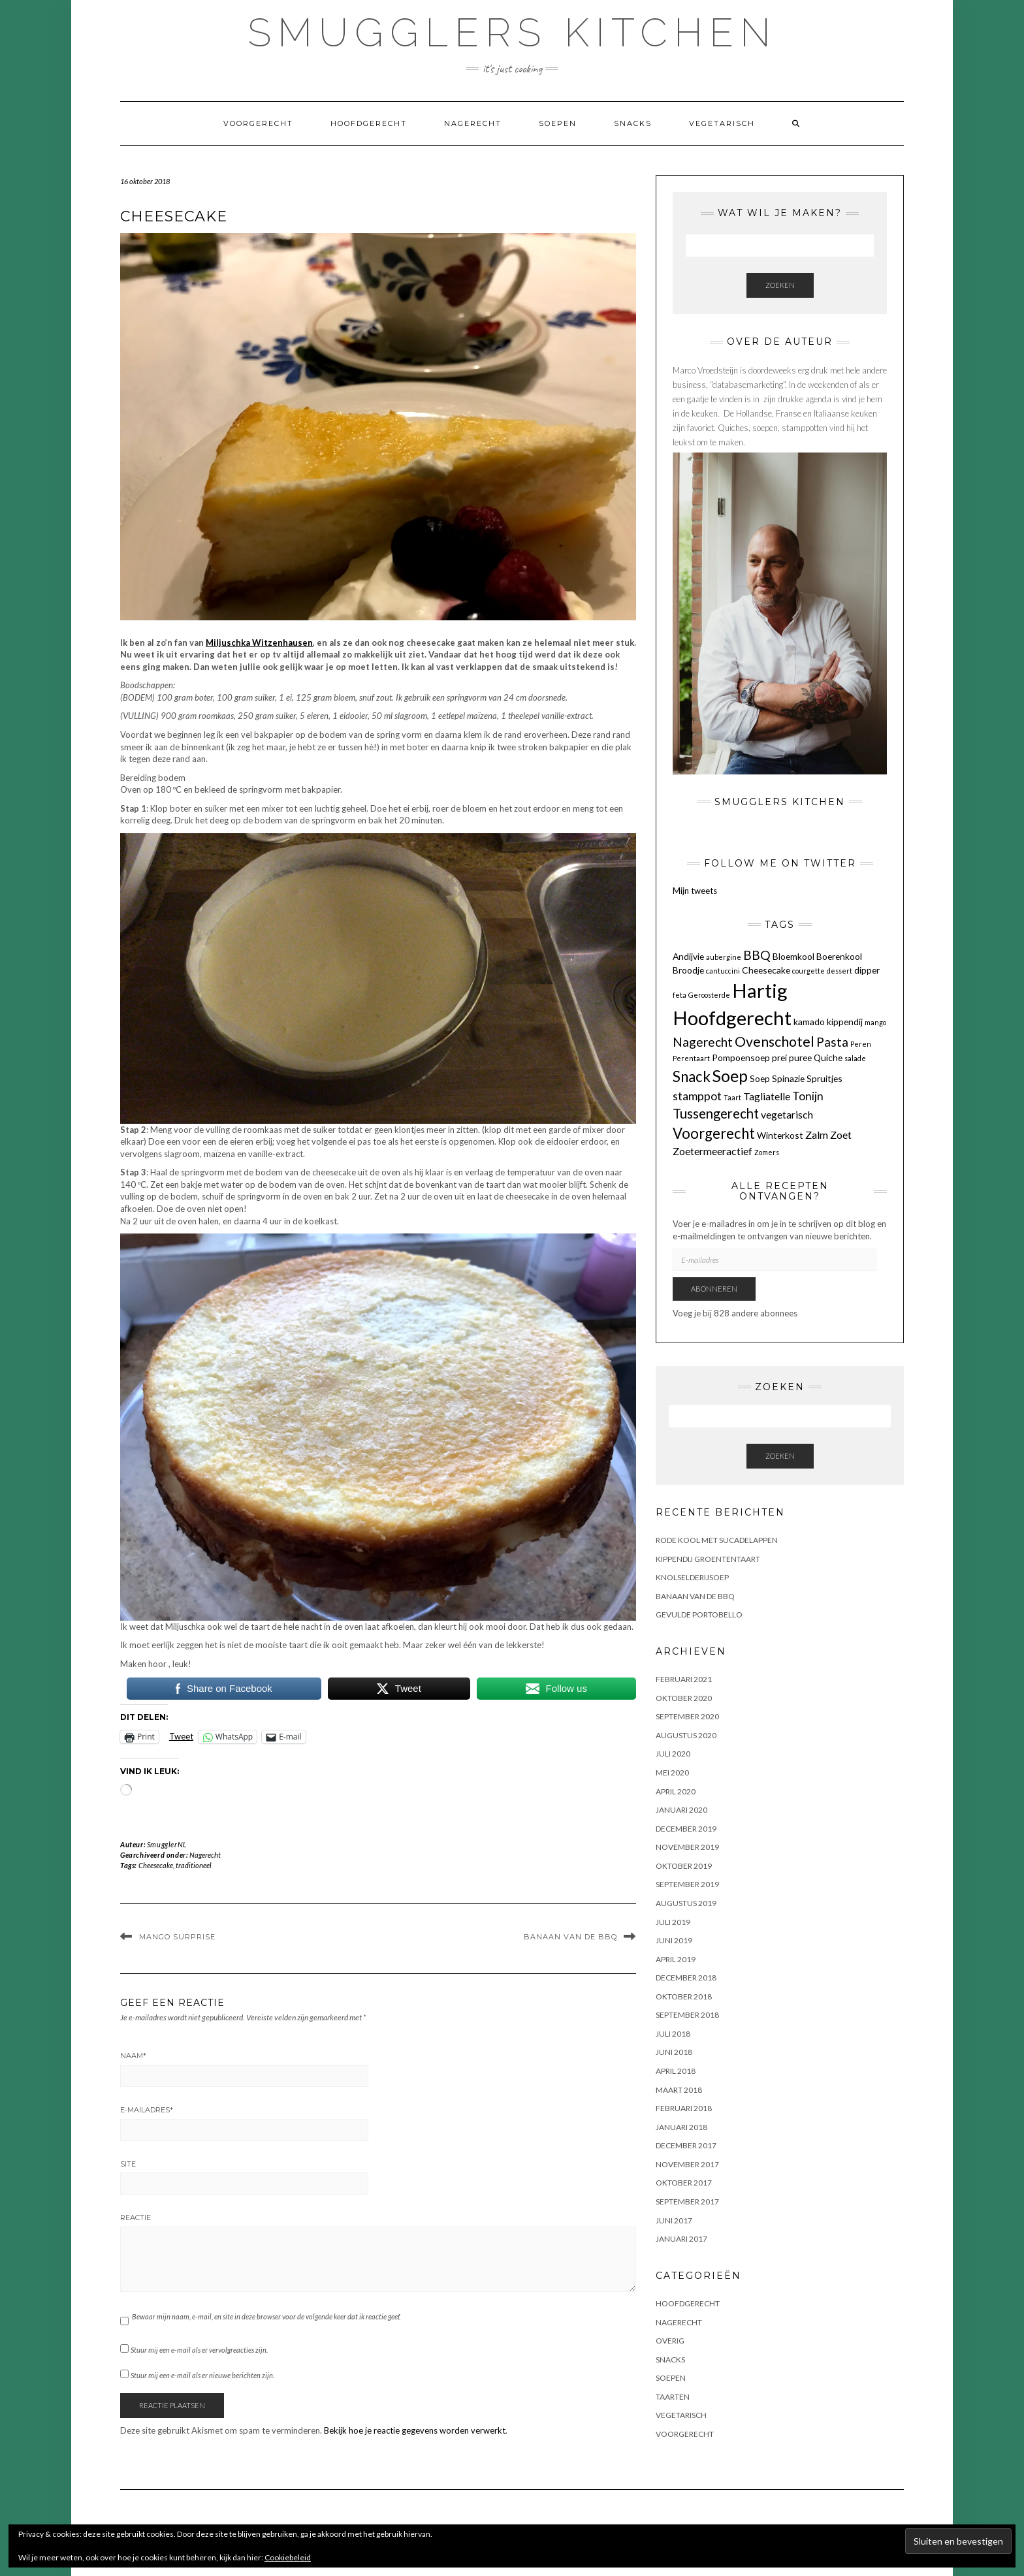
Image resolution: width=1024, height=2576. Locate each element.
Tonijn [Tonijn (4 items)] (808, 1096)
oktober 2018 (684, 1996)
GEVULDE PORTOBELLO (699, 1614)
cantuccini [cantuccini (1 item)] (723, 970)
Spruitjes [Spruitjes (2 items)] (824, 1078)
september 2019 (687, 1884)
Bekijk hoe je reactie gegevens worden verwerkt (414, 2430)
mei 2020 (672, 1772)
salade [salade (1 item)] (855, 1058)
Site (128, 2164)
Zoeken (780, 285)
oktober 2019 (684, 1866)
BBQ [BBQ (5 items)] (757, 954)
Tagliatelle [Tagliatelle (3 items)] (766, 1096)
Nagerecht (473, 123)
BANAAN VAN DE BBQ (570, 1936)
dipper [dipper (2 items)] (867, 970)
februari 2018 (684, 2108)
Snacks (633, 123)
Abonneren (714, 1288)
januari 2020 (681, 1810)
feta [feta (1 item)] (679, 995)
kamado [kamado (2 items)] (809, 1021)
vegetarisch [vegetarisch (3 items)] (787, 1114)
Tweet (181, 1736)
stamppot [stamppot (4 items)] (697, 1096)
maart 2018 (679, 2090)
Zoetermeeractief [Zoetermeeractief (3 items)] (712, 1151)
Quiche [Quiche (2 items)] (828, 1057)
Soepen (558, 123)
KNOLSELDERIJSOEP (692, 1577)
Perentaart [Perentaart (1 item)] (691, 1058)
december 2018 (686, 1977)
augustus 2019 (686, 1903)
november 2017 (687, 2164)
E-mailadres (146, 2109)
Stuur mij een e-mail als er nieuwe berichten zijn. (202, 2375)
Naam (133, 2055)
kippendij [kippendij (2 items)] (845, 1021)
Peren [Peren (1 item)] (860, 1044)
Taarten (673, 2397)
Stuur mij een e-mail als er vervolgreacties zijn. (199, 2349)
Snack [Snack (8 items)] (692, 1076)
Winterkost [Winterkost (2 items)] (780, 1135)
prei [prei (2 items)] (779, 1057)
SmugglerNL (167, 1844)
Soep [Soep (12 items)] (730, 1075)
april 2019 (676, 1959)
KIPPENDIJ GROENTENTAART (708, 1559)
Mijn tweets (695, 890)
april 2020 (676, 1791)
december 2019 (686, 1829)
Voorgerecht (258, 123)
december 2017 (686, 2145)
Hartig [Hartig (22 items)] (760, 990)
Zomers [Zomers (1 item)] (766, 1152)
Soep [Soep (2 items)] (760, 1078)
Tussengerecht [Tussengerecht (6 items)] (716, 1113)
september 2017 (687, 2201)
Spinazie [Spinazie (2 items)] (788, 1078)
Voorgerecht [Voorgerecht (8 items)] (714, 1133)
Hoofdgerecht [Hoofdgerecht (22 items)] (732, 1017)
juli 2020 (673, 1753)
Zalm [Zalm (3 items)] (816, 1134)
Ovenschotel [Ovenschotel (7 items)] (774, 1041)
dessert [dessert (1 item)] (839, 970)
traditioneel (194, 1865)
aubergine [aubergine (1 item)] (723, 957)
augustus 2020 (686, 1735)
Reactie (135, 2217)
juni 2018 (674, 2052)
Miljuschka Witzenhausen (259, 642)
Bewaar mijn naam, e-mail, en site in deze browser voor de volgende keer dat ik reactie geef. (266, 2316)
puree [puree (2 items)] (800, 1057)
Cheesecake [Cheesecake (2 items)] (766, 970)
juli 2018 (673, 2034)
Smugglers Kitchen (512, 33)
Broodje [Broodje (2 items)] (688, 970)
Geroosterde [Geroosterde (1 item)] (709, 995)
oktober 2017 (684, 2182)
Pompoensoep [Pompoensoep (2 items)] (741, 1057)
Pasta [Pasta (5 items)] (832, 1041)
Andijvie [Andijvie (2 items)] (688, 956)
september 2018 (687, 2015)
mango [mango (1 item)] (875, 1022)
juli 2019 (673, 1922)
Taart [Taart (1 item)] (732, 1097)
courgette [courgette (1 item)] (808, 970)
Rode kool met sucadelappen (717, 1540)
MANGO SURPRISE (177, 1936)
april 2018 (676, 2071)
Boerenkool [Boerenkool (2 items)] (839, 956)
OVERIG (670, 2340)
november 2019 (687, 1847)
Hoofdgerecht (368, 123)
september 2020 (687, 1716)
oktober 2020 (684, 1698)
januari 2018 (681, 2127)
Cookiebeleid (287, 2557)
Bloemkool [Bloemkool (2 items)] (793, 956)
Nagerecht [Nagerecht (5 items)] (703, 1041)
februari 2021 (684, 1679)
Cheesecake (155, 1865)
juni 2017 (674, 2220)
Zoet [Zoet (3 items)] (841, 1134)
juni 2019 (674, 1940)
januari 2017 (681, 2239)
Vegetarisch (722, 123)
